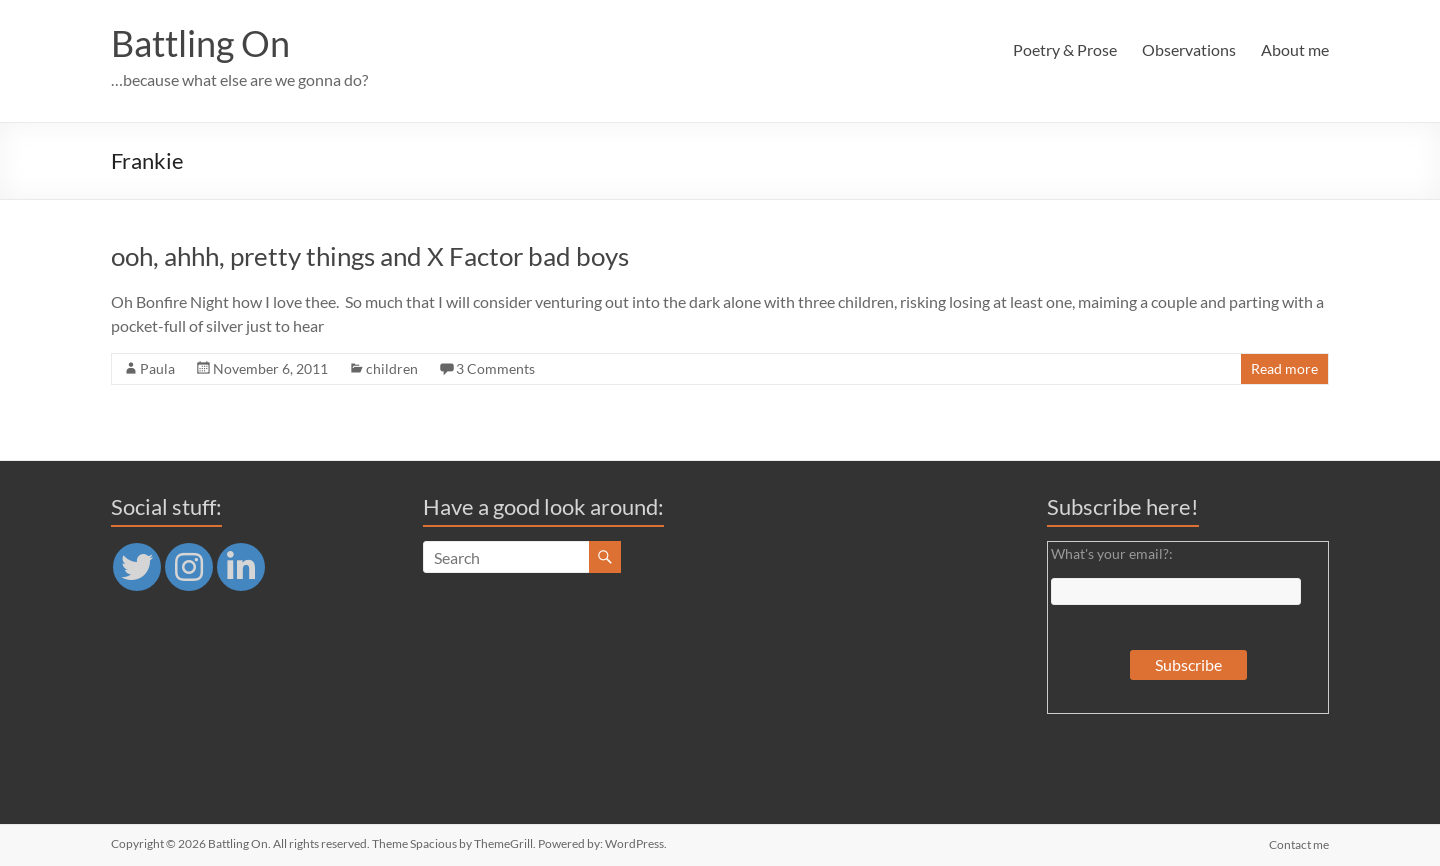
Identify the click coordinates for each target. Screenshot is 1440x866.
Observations (1189, 49)
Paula (157, 368)
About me (1295, 49)
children (392, 368)
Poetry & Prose (1065, 49)
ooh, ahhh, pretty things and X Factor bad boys (370, 256)
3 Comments (495, 368)
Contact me (1299, 843)
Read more (1284, 368)
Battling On (200, 43)
